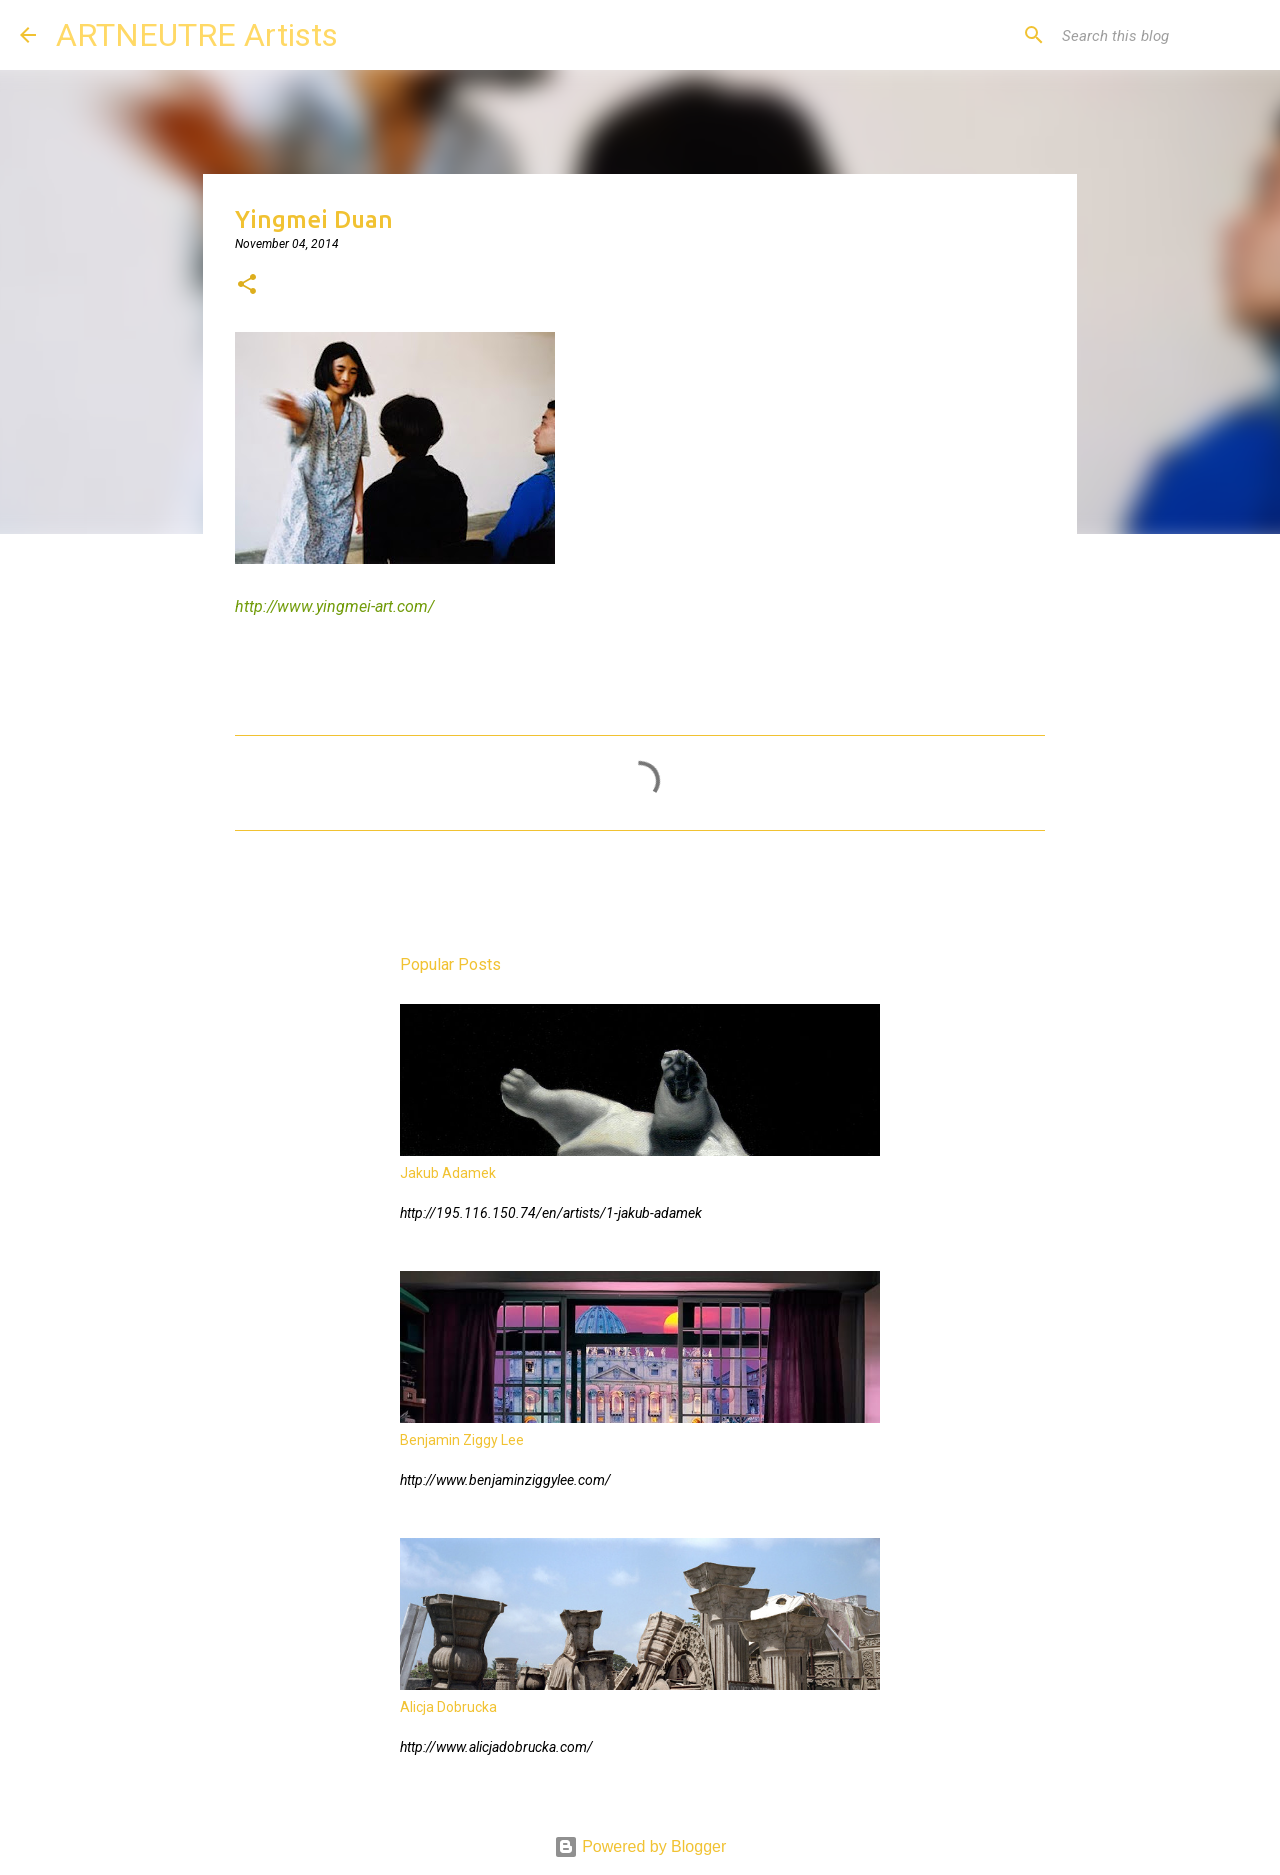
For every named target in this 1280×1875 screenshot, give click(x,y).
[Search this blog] (1159, 35)
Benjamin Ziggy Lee (462, 1440)
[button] (247, 286)
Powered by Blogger (640, 1846)
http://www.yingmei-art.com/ (334, 606)
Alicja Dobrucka (448, 1707)
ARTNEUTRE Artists (197, 35)
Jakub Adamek (448, 1173)
